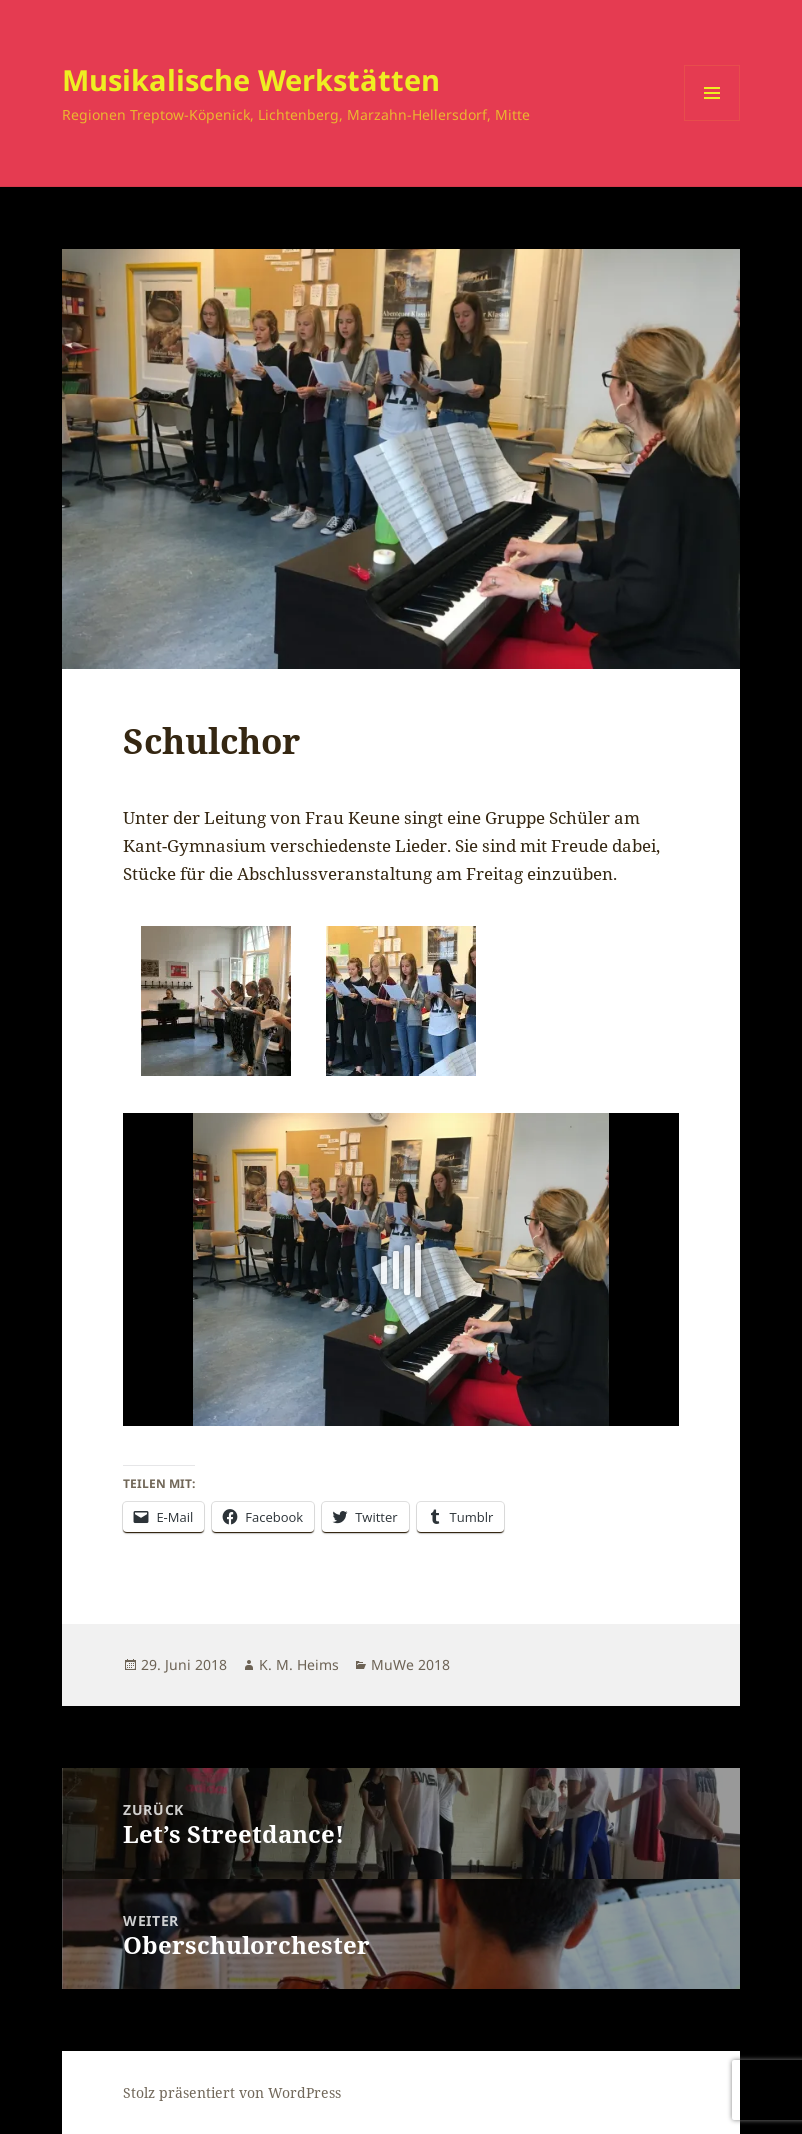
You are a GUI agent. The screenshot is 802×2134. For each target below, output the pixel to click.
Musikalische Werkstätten (251, 79)
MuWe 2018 (410, 1664)
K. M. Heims (299, 1664)
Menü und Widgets (712, 120)
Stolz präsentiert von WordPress (232, 2092)
